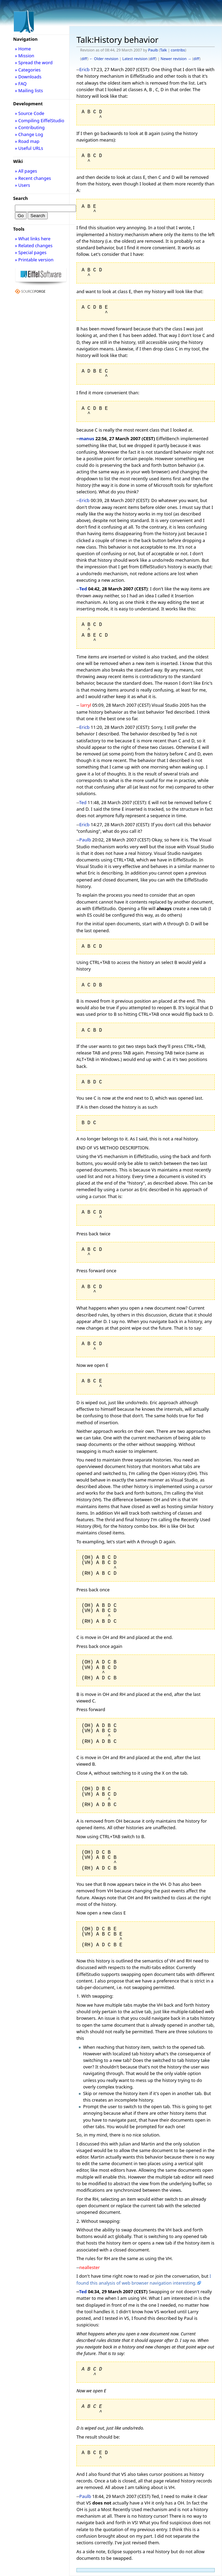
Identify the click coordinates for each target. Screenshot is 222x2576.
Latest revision (135, 58)
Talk (163, 50)
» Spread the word (34, 62)
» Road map (27, 141)
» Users (22, 185)
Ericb (84, 69)
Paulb (153, 50)
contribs (178, 50)
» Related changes (34, 245)
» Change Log (29, 134)
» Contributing (30, 127)
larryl (86, 705)
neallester (89, 2267)
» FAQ (21, 83)
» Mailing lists (29, 90)
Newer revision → (176, 58)
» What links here (32, 238)
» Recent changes (33, 178)
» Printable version (34, 260)
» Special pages (30, 252)
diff (84, 58)
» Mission (24, 55)
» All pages (26, 171)
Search (20, 198)
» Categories (28, 70)
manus (86, 438)
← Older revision (103, 58)
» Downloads (28, 77)
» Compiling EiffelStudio (39, 120)
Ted (83, 589)
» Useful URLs (29, 148)
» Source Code (29, 113)
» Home (23, 49)
